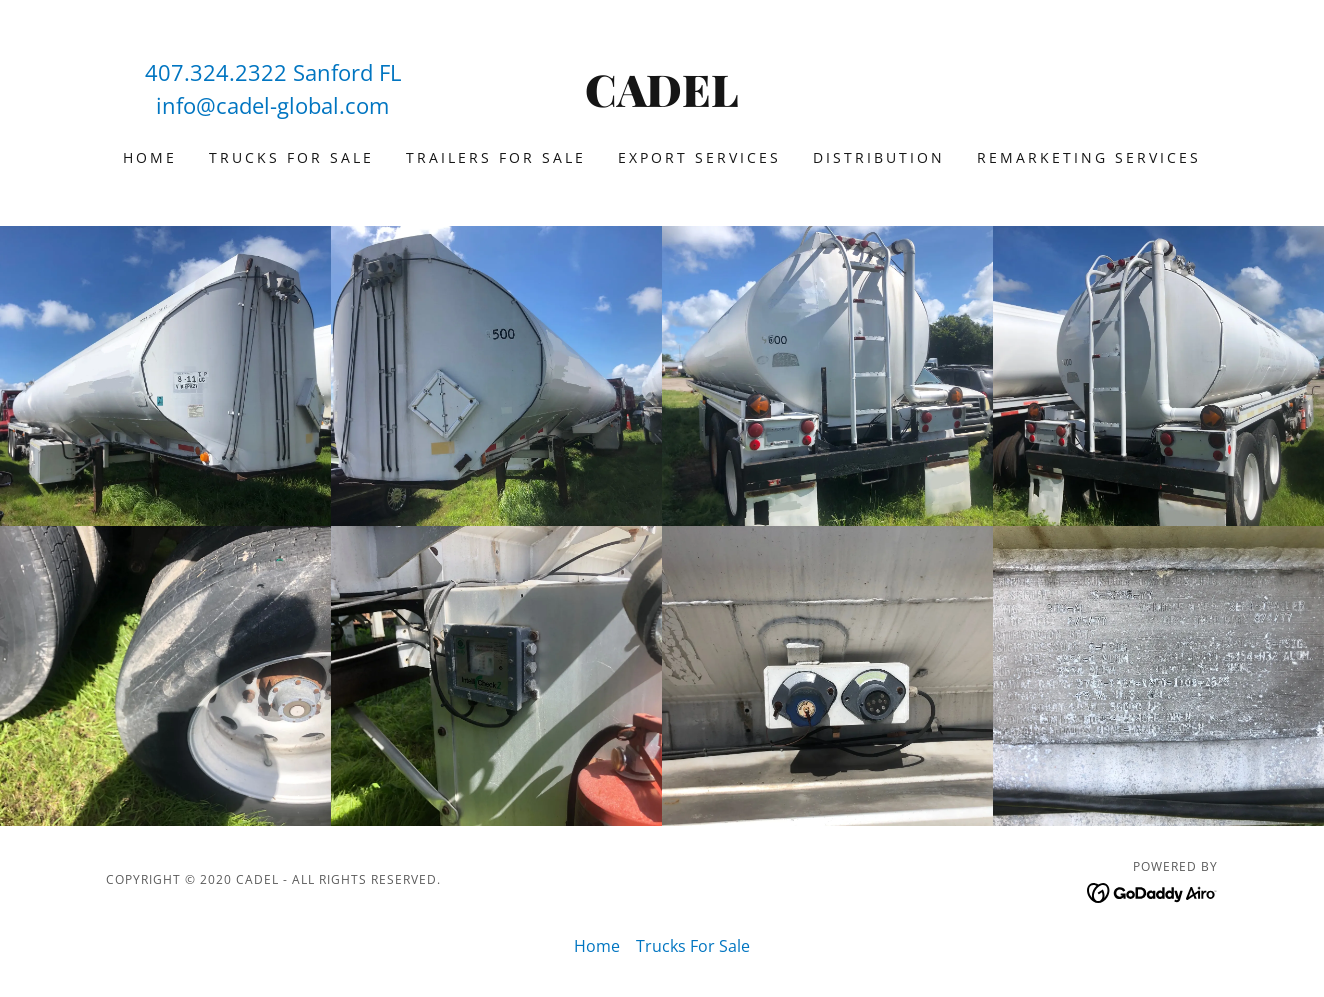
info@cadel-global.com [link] (272, 105)
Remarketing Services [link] (1089, 157)
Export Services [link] (699, 157)
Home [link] (150, 157)
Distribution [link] (879, 157)
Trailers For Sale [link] (496, 157)
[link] (662, 101)
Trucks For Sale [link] (291, 157)
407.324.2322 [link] (216, 72)
